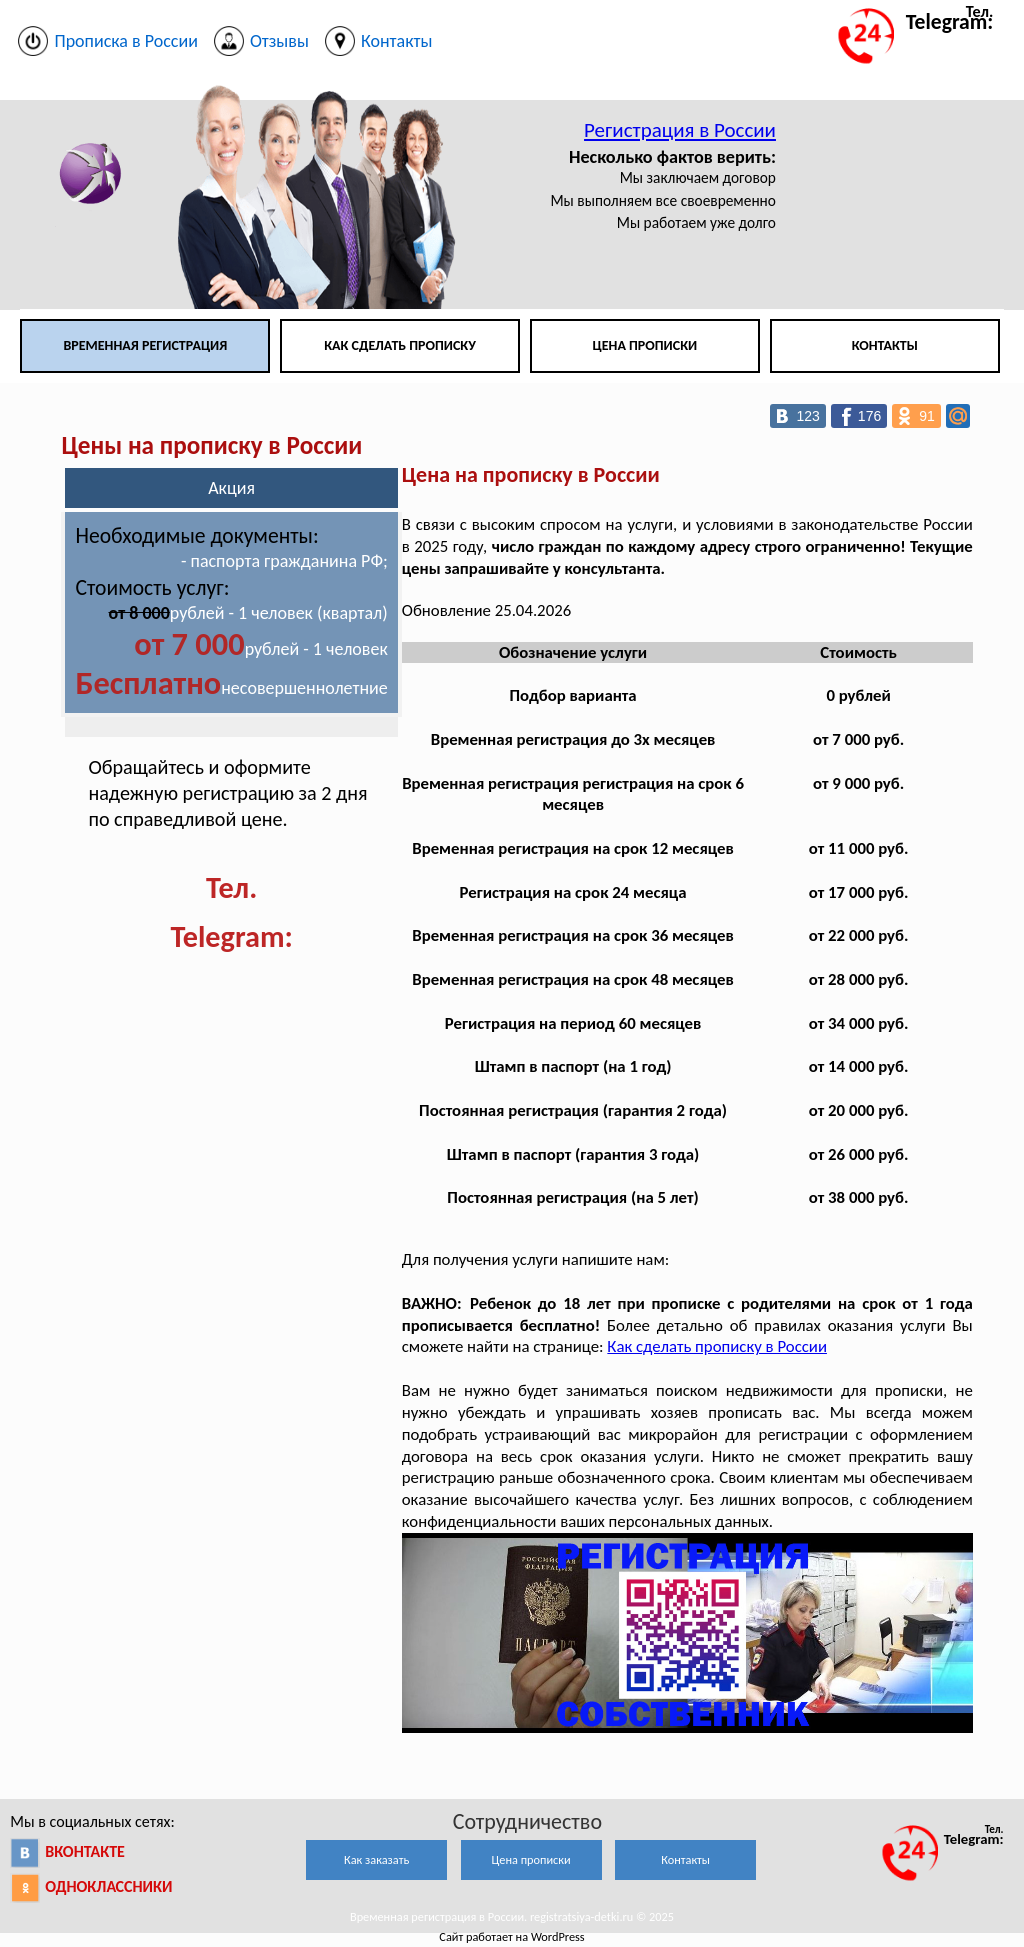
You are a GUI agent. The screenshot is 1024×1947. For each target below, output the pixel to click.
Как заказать (376, 1859)
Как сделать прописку (400, 345)
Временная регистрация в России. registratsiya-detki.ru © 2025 (512, 1916)
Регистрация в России (680, 130)
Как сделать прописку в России (717, 1346)
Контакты (885, 345)
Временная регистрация (145, 345)
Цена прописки (645, 345)
